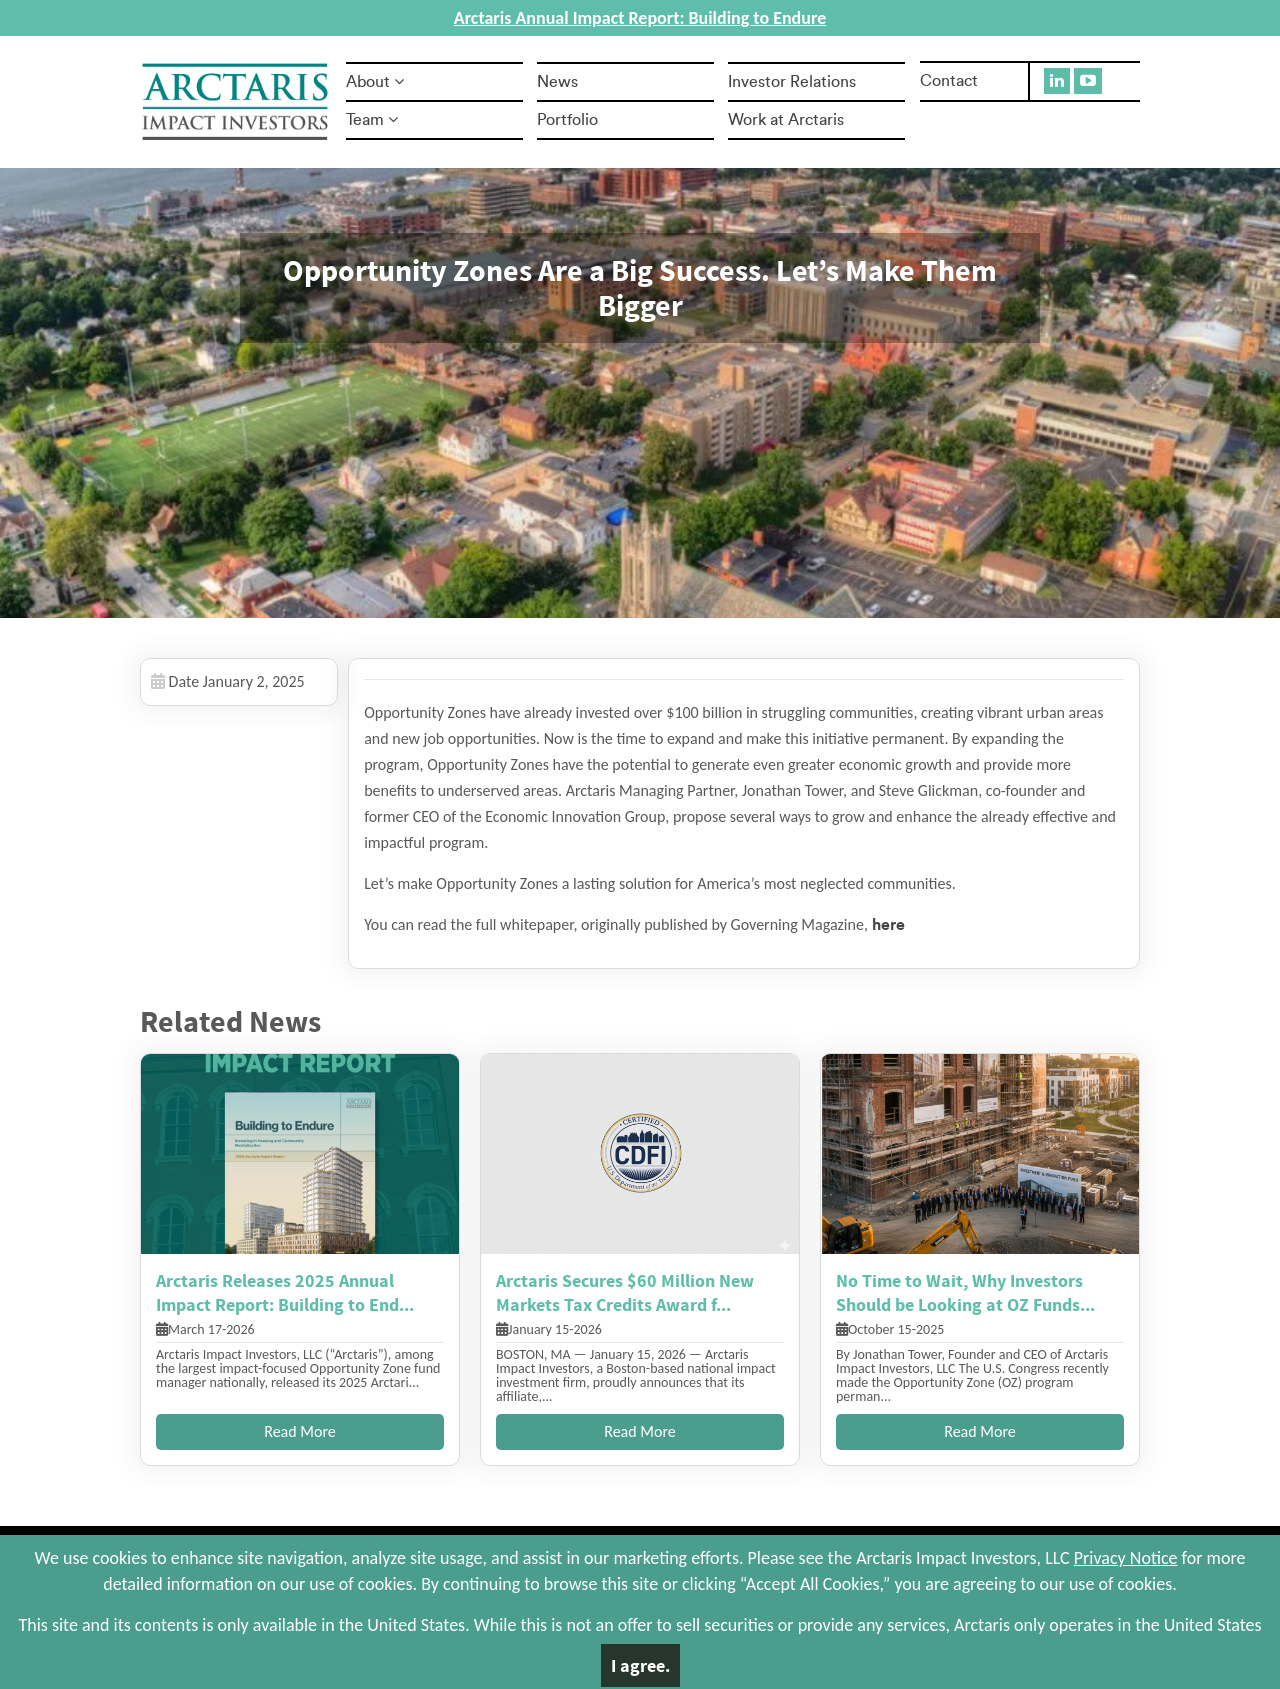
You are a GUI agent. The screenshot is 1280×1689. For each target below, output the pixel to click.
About (375, 82)
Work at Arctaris (786, 120)
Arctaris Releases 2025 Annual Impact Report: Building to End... (285, 1292)
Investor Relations (792, 82)
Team (372, 120)
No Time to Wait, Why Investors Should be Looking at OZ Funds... (965, 1292)
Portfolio (567, 120)
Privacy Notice (1126, 1558)
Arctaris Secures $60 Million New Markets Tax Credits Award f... (625, 1292)
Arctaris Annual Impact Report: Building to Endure (640, 18)
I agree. (640, 1665)
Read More (300, 1431)
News (557, 82)
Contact (949, 81)
